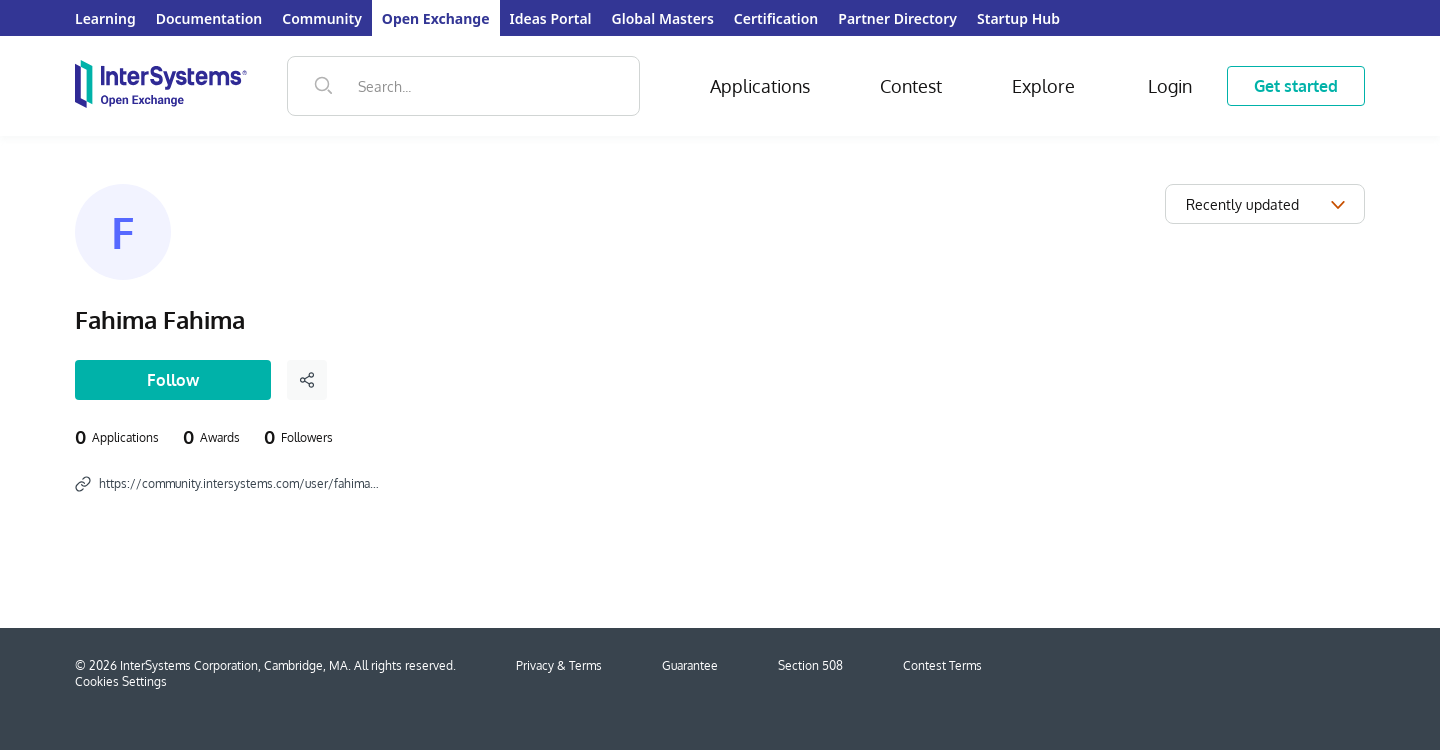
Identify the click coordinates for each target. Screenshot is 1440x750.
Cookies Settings (121, 681)
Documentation (209, 18)
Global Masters (663, 18)
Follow (173, 380)
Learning (105, 18)
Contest (911, 86)
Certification (776, 18)
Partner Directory (897, 18)
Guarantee (690, 665)
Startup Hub (1018, 18)
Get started (1296, 86)
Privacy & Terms (559, 665)
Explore (1043, 86)
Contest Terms (942, 665)
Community (322, 18)
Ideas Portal (551, 18)
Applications (760, 86)
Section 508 (810, 665)
